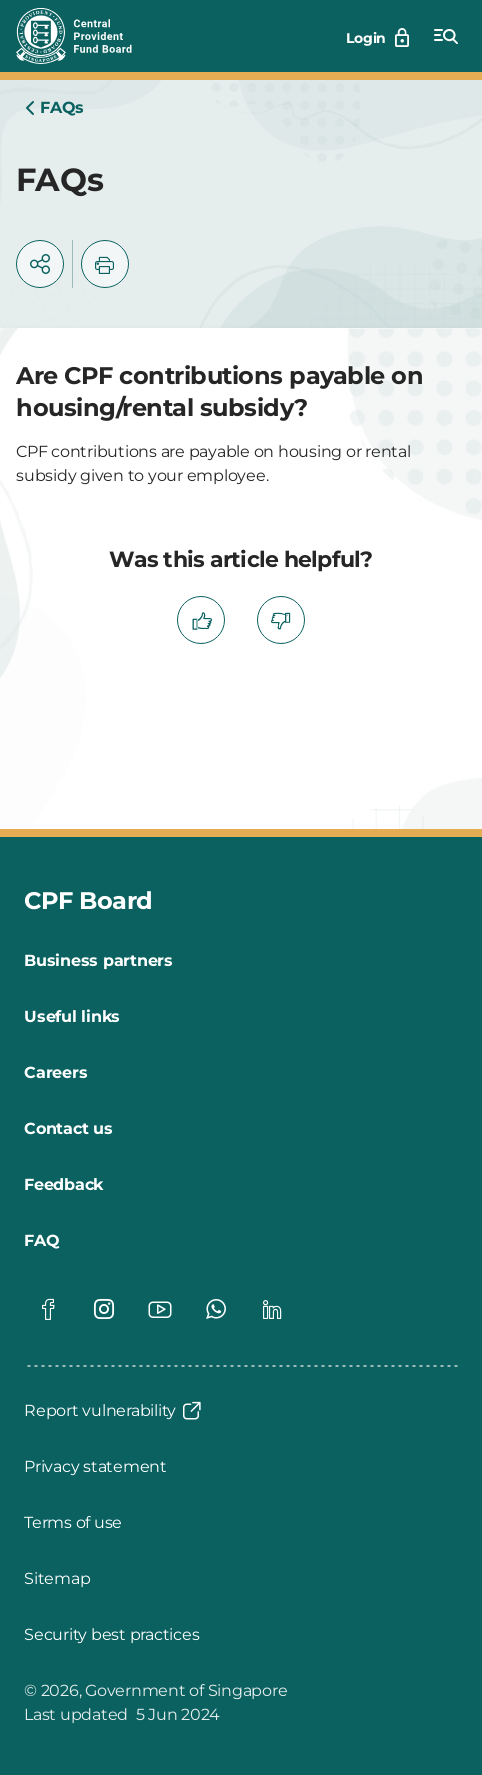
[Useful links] (72, 1017)
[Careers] (55, 1073)
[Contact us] (68, 1129)
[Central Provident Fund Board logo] (86, 36)
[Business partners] (98, 961)
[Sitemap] (57, 1579)
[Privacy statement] (95, 1467)
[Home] (54, 108)
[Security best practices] (111, 1635)
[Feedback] (63, 1185)
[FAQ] (41, 1241)
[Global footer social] (48, 1309)
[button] (40, 264)
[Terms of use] (73, 1523)
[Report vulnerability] (114, 1411)
